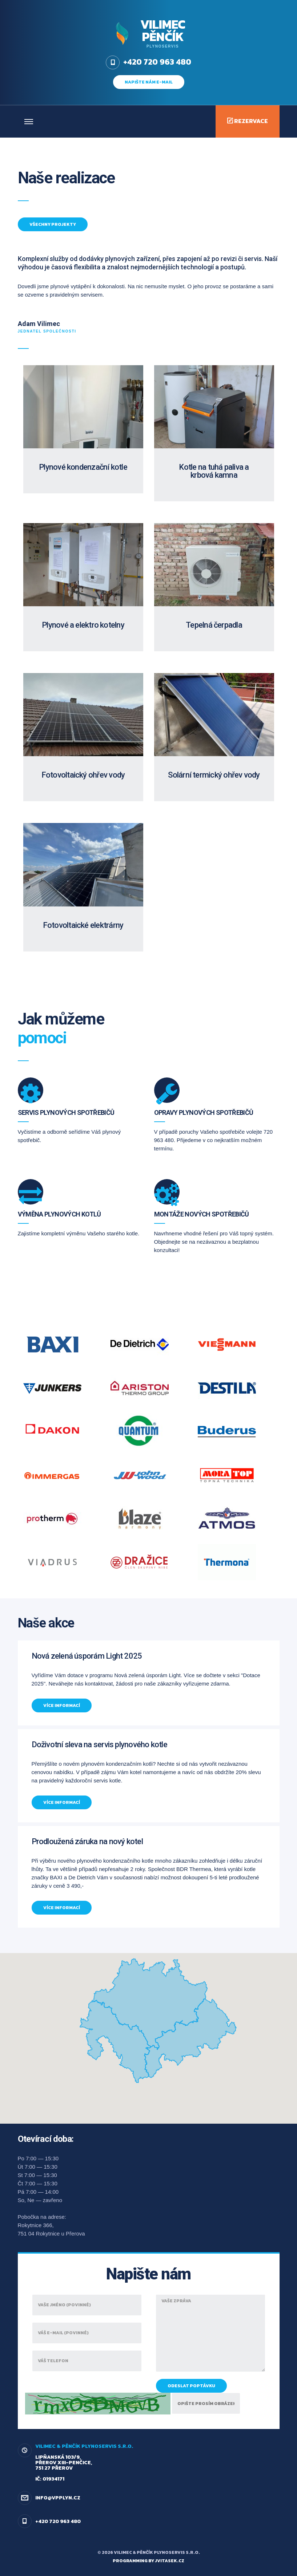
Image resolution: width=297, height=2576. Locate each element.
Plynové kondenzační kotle (83, 467)
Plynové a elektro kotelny (83, 624)
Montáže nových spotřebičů (201, 1214)
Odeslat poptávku (191, 2386)
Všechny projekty (52, 224)
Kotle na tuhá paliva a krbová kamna (214, 471)
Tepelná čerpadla (214, 624)
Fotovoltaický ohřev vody (83, 774)
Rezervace (247, 121)
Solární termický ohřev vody (214, 774)
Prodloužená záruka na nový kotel (87, 1841)
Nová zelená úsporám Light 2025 (87, 1655)
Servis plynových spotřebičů (66, 1112)
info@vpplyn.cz (57, 2498)
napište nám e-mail (149, 82)
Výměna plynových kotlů (59, 1214)
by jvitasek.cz (166, 2560)
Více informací (61, 1705)
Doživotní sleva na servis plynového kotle (99, 1744)
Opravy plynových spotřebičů (203, 1112)
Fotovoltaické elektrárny (83, 925)
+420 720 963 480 (58, 2521)
